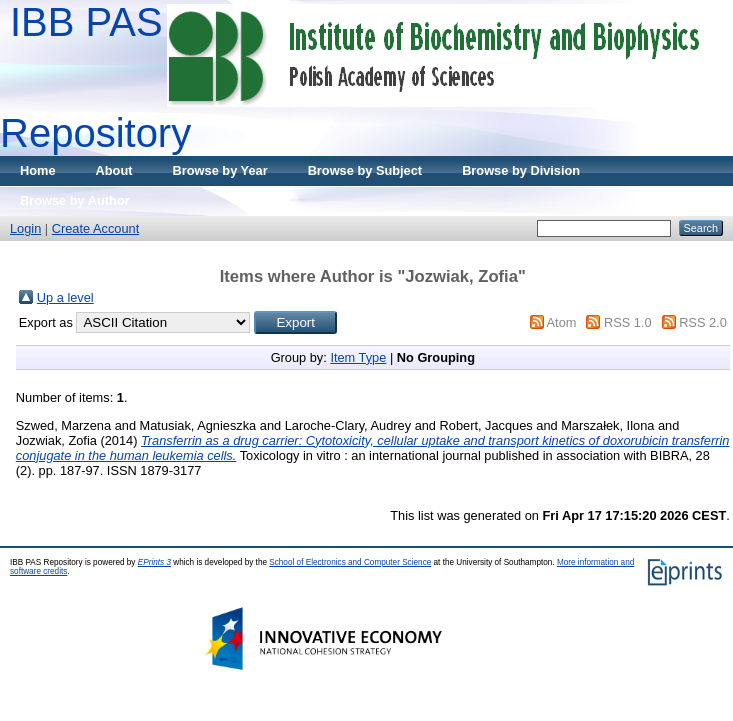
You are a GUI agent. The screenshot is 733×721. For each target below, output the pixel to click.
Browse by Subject (365, 170)
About (114, 170)
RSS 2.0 (703, 322)
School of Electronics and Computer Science (350, 562)
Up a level (65, 297)
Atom (562, 322)
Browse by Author (75, 200)
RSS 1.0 (628, 322)
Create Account (96, 228)
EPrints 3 (154, 562)
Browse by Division (521, 170)
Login (25, 228)
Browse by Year (220, 170)
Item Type (358, 357)
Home (38, 170)
